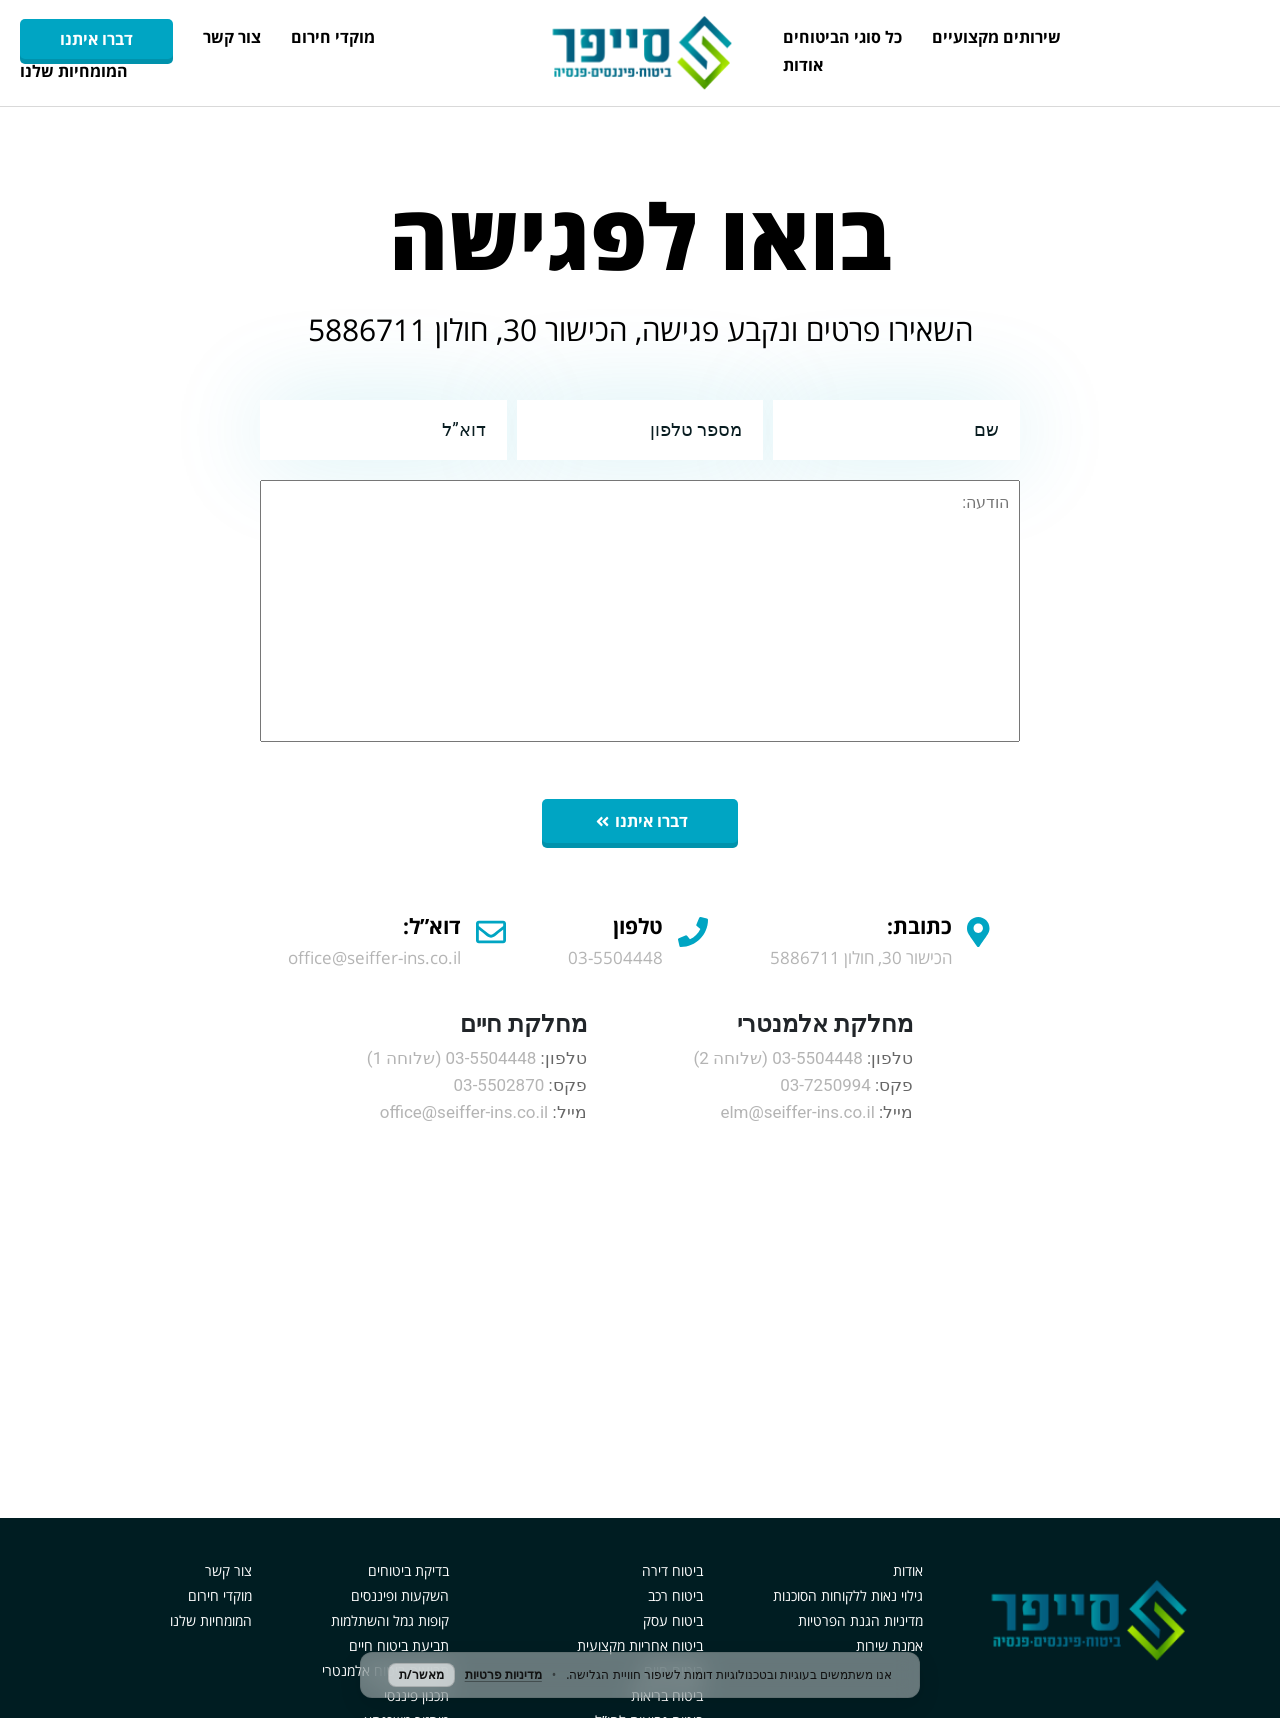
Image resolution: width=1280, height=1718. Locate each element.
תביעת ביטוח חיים (399, 1645)
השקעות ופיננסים (400, 1595)
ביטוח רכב (675, 1595)
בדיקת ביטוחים (408, 1570)
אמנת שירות (889, 1645)
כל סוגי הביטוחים (842, 37)
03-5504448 (817, 1058)
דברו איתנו (96, 39)
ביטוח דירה (672, 1570)
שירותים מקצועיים (996, 37)
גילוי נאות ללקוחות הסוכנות (848, 1595)
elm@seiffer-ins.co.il (797, 1112)
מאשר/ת (421, 1674)
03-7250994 (825, 1085)
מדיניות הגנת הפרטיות (860, 1620)
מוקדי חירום (333, 37)
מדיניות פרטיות (503, 1675)
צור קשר (232, 37)
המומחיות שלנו (74, 71)
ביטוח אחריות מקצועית (640, 1645)
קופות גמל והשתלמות (390, 1620)
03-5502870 (499, 1085)
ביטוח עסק (673, 1620)
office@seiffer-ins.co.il (464, 1112)
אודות (803, 65)
